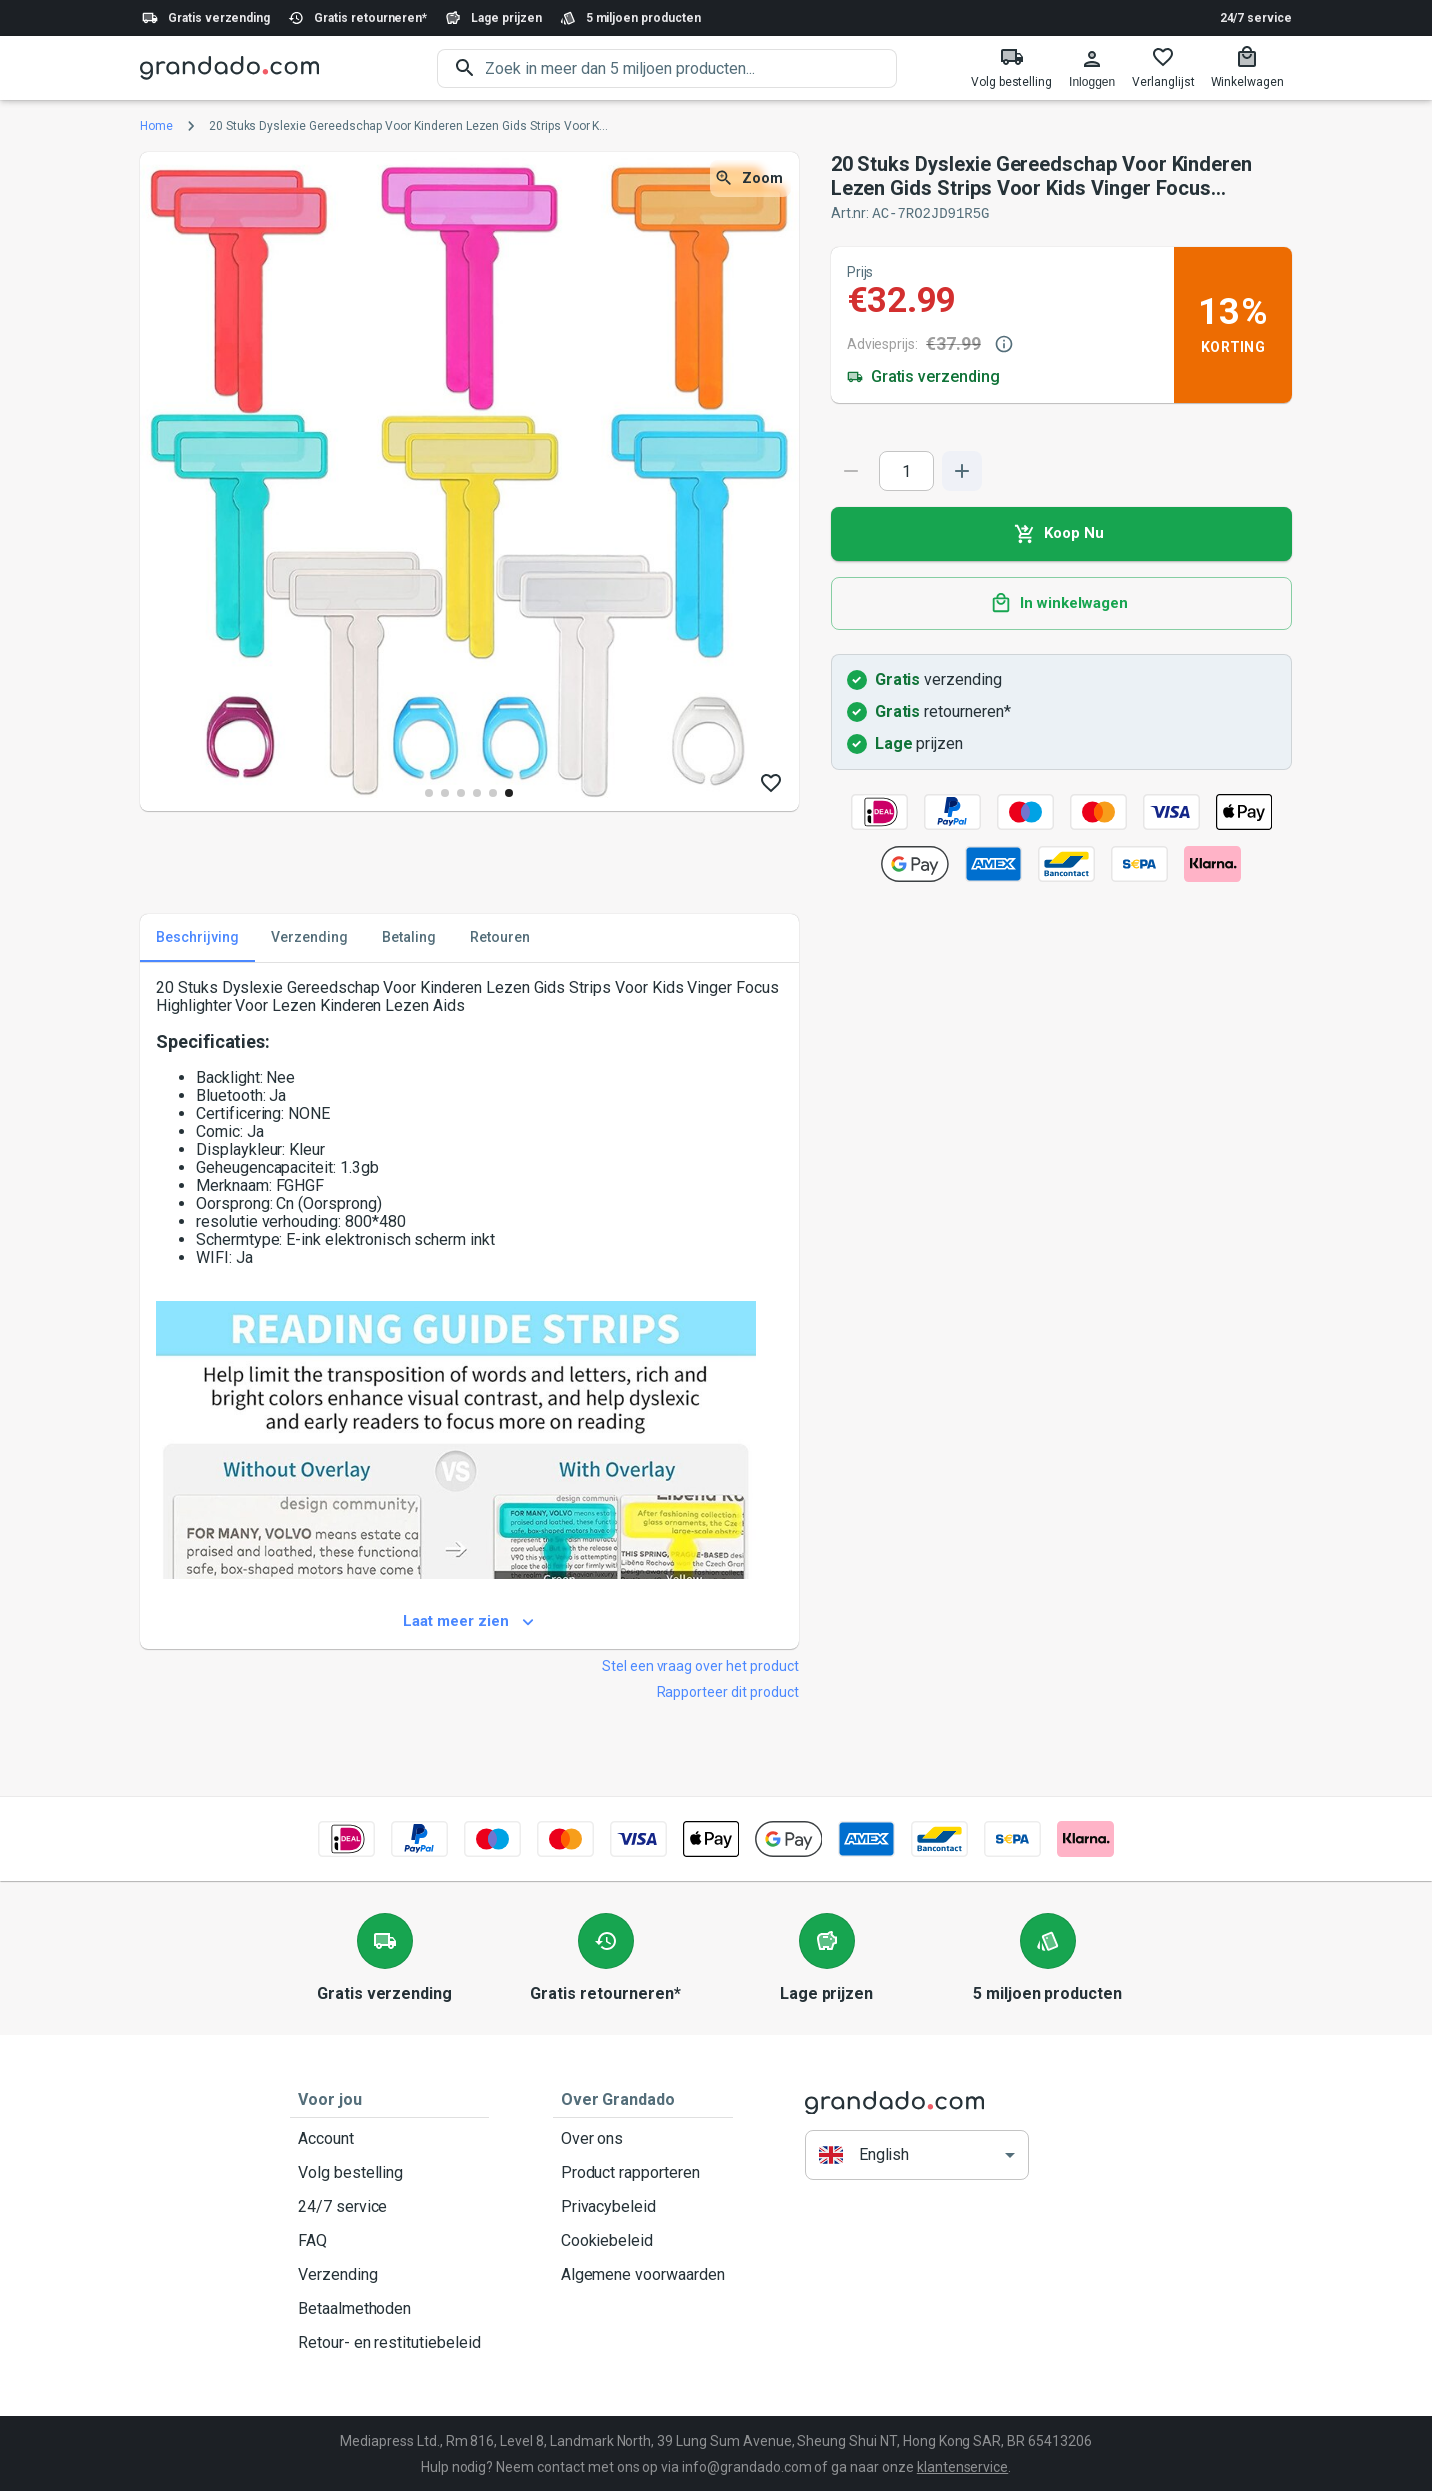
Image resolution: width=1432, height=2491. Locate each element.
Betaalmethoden (389, 2308)
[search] (691, 68)
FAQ (389, 2240)
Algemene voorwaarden (643, 2274)
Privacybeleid (643, 2206)
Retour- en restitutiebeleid (389, 2342)
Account (389, 2138)
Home (156, 126)
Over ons (643, 2138)
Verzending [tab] (309, 937)
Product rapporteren (643, 2172)
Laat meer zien (469, 1621)
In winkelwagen (1061, 603)
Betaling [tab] (409, 937)
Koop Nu (1061, 533)
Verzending (389, 2274)
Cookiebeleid (643, 2240)
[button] (917, 2154)
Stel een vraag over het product (700, 1665)
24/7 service (1256, 18)
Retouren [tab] (500, 937)
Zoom (750, 178)
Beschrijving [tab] (197, 937)
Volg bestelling (389, 2172)
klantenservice (962, 2466)
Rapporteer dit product (728, 1691)
